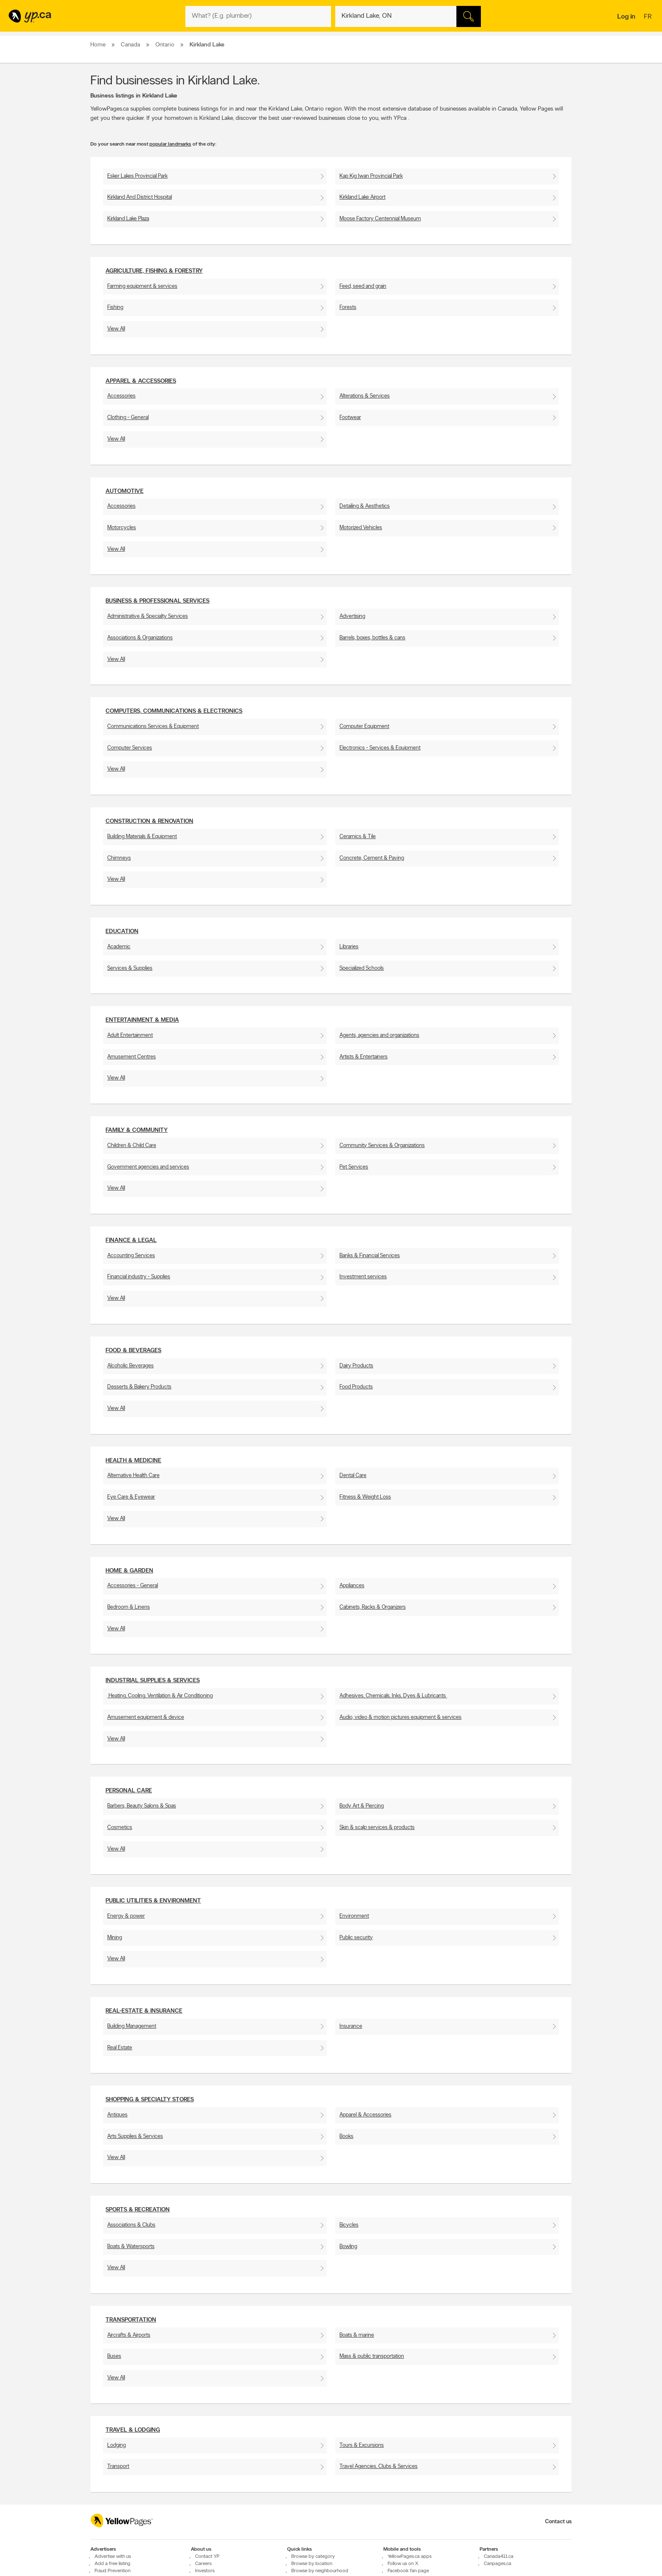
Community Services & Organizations (382, 1145)
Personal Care (129, 1791)
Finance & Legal (131, 1240)
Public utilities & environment (153, 1901)
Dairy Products (356, 1366)
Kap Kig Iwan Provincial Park (371, 176)
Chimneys (119, 858)
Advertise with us (113, 2556)
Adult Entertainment (130, 1035)
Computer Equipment (364, 726)
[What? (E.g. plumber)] (258, 16)
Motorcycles (121, 527)
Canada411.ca (498, 2556)
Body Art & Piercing (361, 1806)
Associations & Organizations (140, 638)
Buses (114, 2356)
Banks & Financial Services (369, 1255)
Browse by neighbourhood (319, 2570)
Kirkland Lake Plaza (128, 219)
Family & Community (137, 1130)
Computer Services (129, 748)
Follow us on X (403, 2563)
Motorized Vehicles (360, 527)
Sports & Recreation (138, 2210)
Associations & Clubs (131, 2225)
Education (122, 931)
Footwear (350, 417)
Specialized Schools (361, 968)
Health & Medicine (133, 1461)
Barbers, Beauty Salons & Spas (141, 1806)
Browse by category (313, 2556)
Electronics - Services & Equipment (380, 748)
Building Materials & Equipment (142, 836)
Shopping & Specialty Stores (150, 2100)
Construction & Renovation (149, 821)
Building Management (131, 2026)
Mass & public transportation (371, 2356)
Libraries (348, 947)
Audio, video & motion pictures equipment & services (400, 1717)
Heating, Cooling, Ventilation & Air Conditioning (160, 1696)
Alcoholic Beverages (130, 1366)
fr (649, 17)
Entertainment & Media (142, 1020)
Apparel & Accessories (141, 381)
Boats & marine (356, 2335)
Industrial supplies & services (153, 1681)
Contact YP (207, 2556)
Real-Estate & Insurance (144, 2011)
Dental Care (352, 1475)
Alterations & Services (364, 396)
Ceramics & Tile (357, 836)
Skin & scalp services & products (377, 1827)
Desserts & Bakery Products (139, 1387)
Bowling (348, 2246)
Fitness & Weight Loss (365, 1497)
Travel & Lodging (133, 2430)
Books (346, 2136)
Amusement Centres (131, 1057)
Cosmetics (119, 1827)
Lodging (116, 2445)
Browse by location (311, 2563)
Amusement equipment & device (145, 1717)
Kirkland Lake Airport (362, 197)
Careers (203, 2563)
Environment (354, 1916)
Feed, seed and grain (362, 286)
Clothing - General (128, 417)
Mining (114, 1937)
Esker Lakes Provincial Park (137, 176)
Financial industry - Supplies (138, 1277)
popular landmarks (170, 144)
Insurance (350, 2026)
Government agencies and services (148, 1167)
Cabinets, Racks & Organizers (372, 1607)
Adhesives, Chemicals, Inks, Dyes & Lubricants (393, 1696)
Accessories (121, 396)
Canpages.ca (497, 2563)
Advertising (352, 616)
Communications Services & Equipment (153, 726)
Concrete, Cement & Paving (371, 858)
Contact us (558, 2522)
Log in (626, 17)
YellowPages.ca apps (409, 2556)
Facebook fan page (408, 2570)
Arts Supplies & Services (135, 2136)
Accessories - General (132, 1585)
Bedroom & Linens (128, 1607)
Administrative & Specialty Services (147, 616)
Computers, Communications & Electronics (174, 711)
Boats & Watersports (131, 2246)
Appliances (351, 1585)
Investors (204, 2570)
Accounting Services (131, 1255)
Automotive (125, 491)
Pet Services (353, 1167)
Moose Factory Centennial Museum (380, 219)
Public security (356, 1937)
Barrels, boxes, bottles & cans (372, 638)
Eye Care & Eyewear (131, 1497)
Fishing (115, 307)
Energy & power (126, 1916)
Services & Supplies (129, 968)
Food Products (356, 1387)
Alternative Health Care (133, 1475)
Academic (118, 947)
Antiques (117, 2115)
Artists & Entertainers (363, 1057)
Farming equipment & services (142, 286)
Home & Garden (129, 1571)
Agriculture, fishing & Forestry (154, 271)
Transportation (131, 2320)
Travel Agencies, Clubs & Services (378, 2466)
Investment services (363, 1277)
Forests (347, 307)
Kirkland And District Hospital (139, 197)
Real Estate (119, 2048)
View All (116, 329)
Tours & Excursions (361, 2445)
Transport (118, 2466)
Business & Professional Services (157, 601)
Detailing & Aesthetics (364, 506)
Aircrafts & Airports (128, 2335)
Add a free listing (112, 2563)
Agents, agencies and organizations (379, 1035)
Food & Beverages (133, 1351)
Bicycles (348, 2225)
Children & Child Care (131, 1145)
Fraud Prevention (112, 2570)
